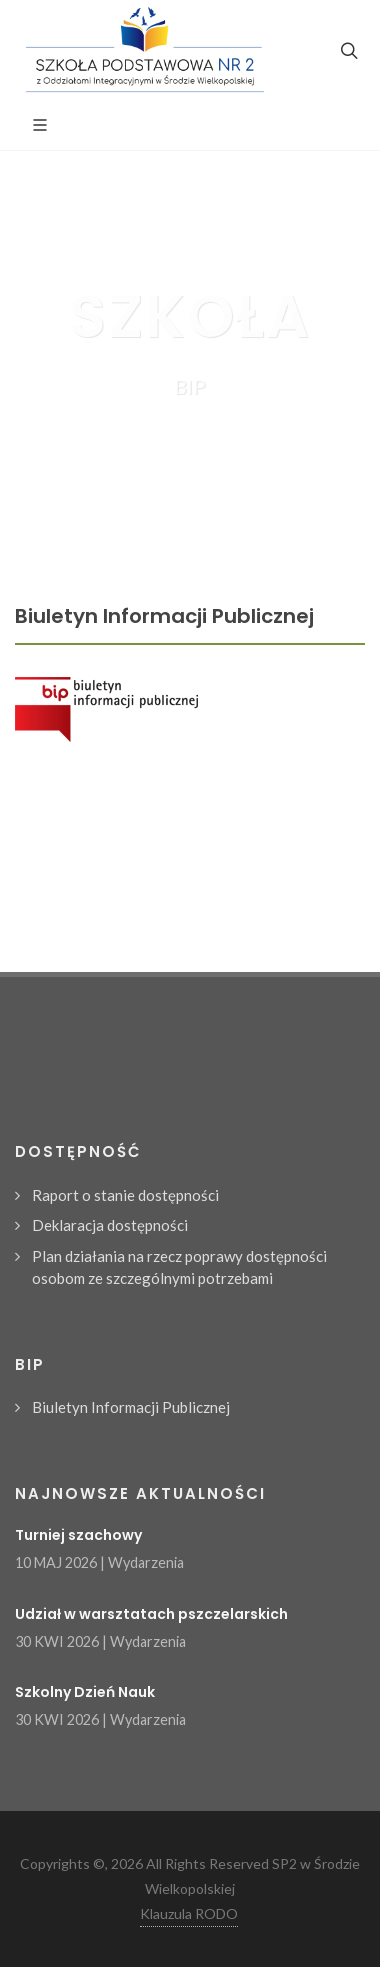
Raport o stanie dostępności (125, 1195)
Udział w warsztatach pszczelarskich (151, 1614)
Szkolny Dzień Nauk (85, 1692)
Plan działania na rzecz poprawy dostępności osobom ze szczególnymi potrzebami (179, 1267)
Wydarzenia (146, 1562)
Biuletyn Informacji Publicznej (131, 1407)
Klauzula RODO (189, 1913)
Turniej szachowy (78, 1535)
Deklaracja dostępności (110, 1225)
